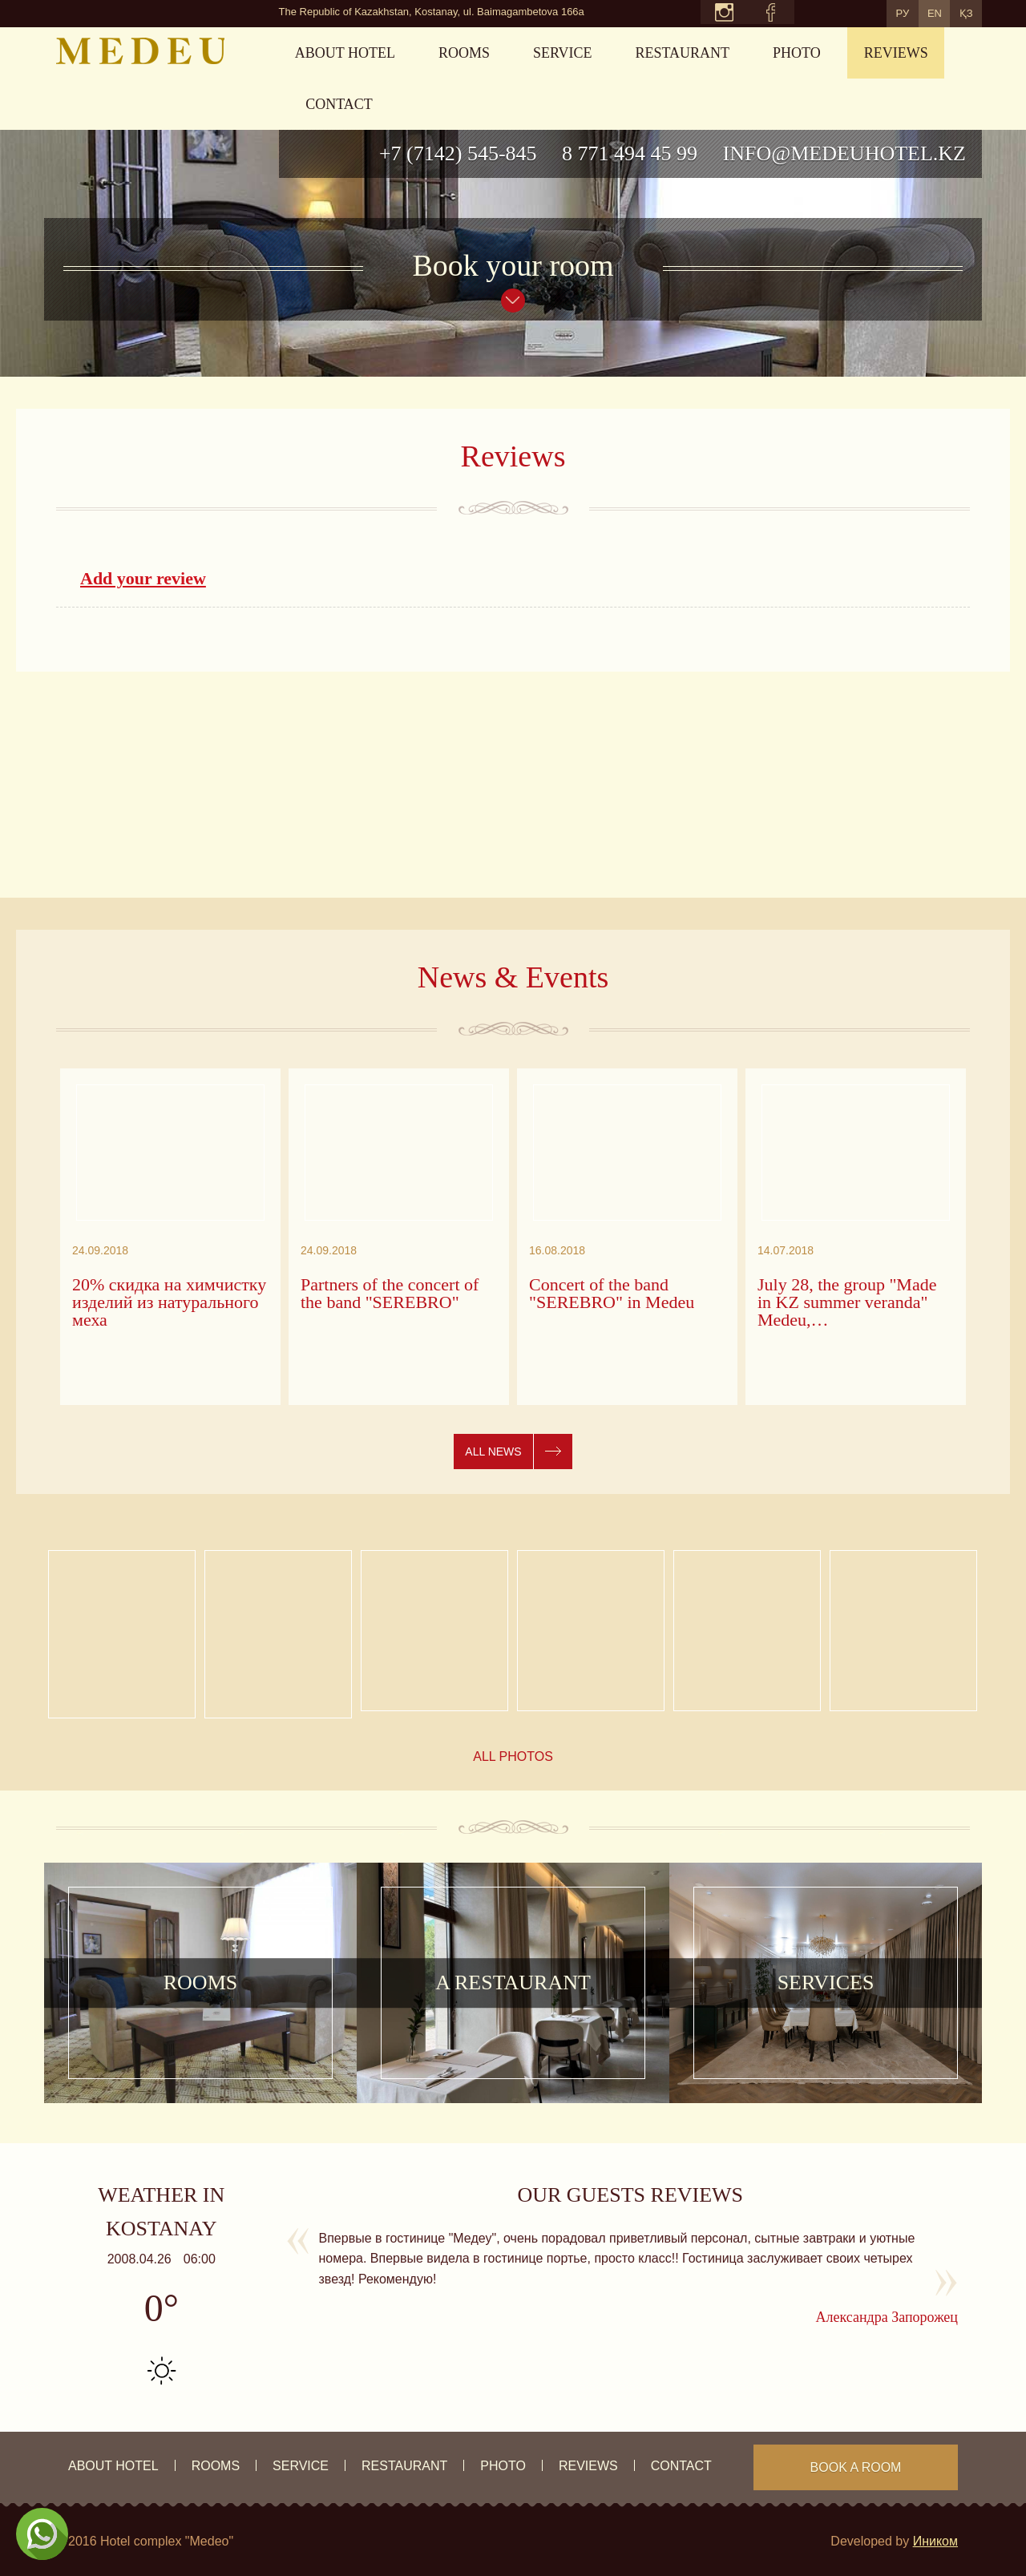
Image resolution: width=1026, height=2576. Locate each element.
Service (562, 53)
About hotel (345, 53)
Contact (339, 104)
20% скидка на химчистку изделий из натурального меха (169, 1302)
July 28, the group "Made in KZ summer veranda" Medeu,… (846, 1302)
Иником (935, 2541)
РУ (872, 12)
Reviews (896, 53)
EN (916, 12)
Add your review (143, 578)
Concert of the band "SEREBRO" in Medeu (611, 1293)
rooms (464, 53)
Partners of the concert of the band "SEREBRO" (390, 1293)
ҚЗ (960, 12)
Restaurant (683, 53)
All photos (513, 1756)
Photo (797, 53)
